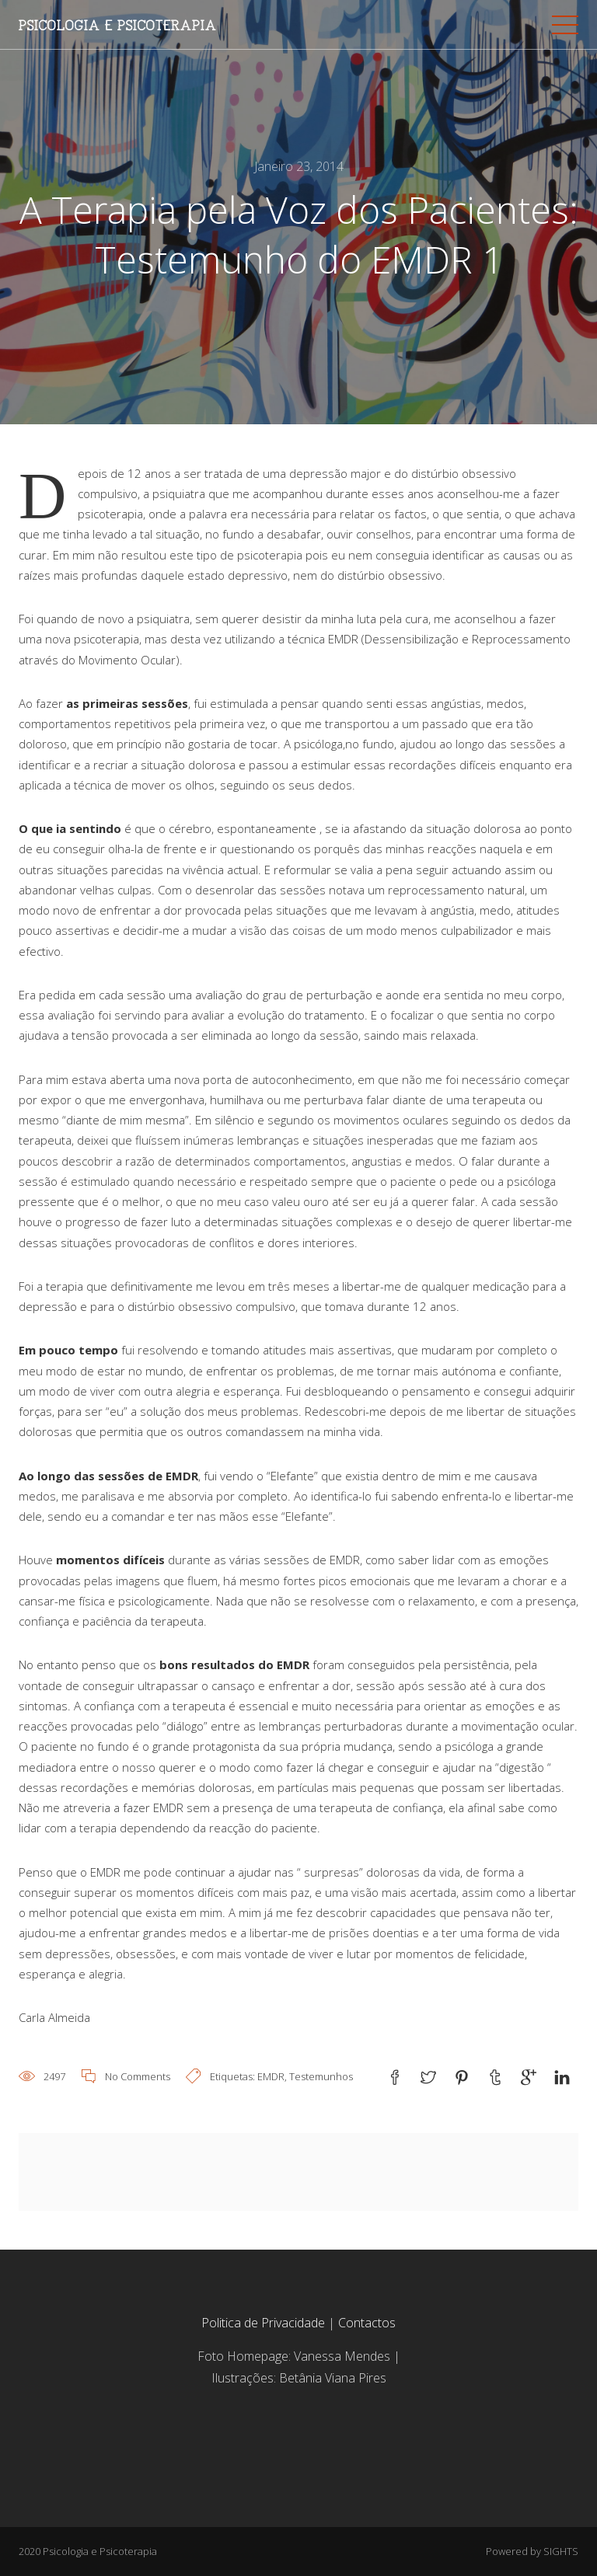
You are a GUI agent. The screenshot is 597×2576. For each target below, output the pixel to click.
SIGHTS (560, 2551)
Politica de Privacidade (263, 2322)
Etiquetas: (233, 2076)
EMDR (271, 2076)
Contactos (365, 2322)
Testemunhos (321, 2076)
